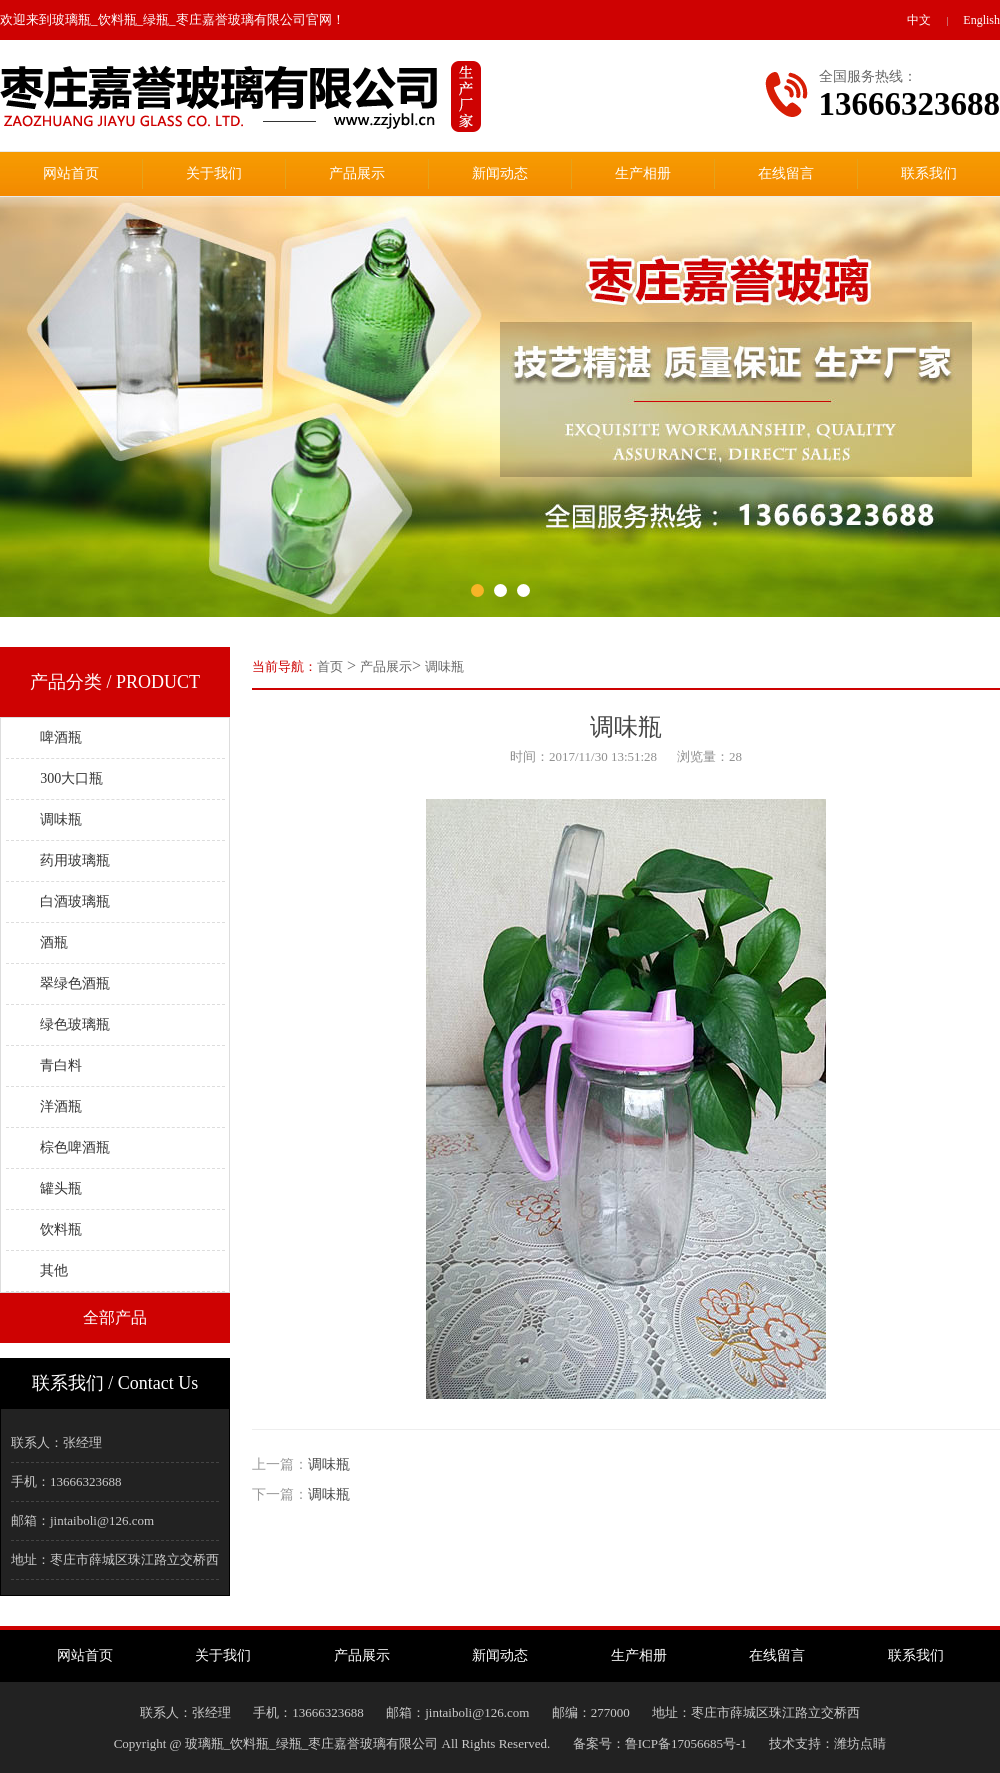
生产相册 (643, 173)
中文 (919, 20)
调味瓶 (444, 666)
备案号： (599, 1743)
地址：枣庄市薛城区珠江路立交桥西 (115, 1559)
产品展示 (357, 173)
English (981, 20)
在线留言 (786, 173)
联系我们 (929, 173)
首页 (330, 666)
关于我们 (214, 173)
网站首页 (71, 173)
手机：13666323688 (66, 1481)
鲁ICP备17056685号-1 (686, 1743)
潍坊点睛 (860, 1743)
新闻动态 (500, 173)
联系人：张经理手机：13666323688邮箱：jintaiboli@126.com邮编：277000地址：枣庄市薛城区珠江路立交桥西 (500, 1712)
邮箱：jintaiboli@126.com (82, 1520)
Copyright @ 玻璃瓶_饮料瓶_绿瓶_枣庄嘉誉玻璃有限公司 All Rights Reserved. (343, 1743)
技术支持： (791, 1743)
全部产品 (115, 1317)
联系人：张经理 (56, 1442)
